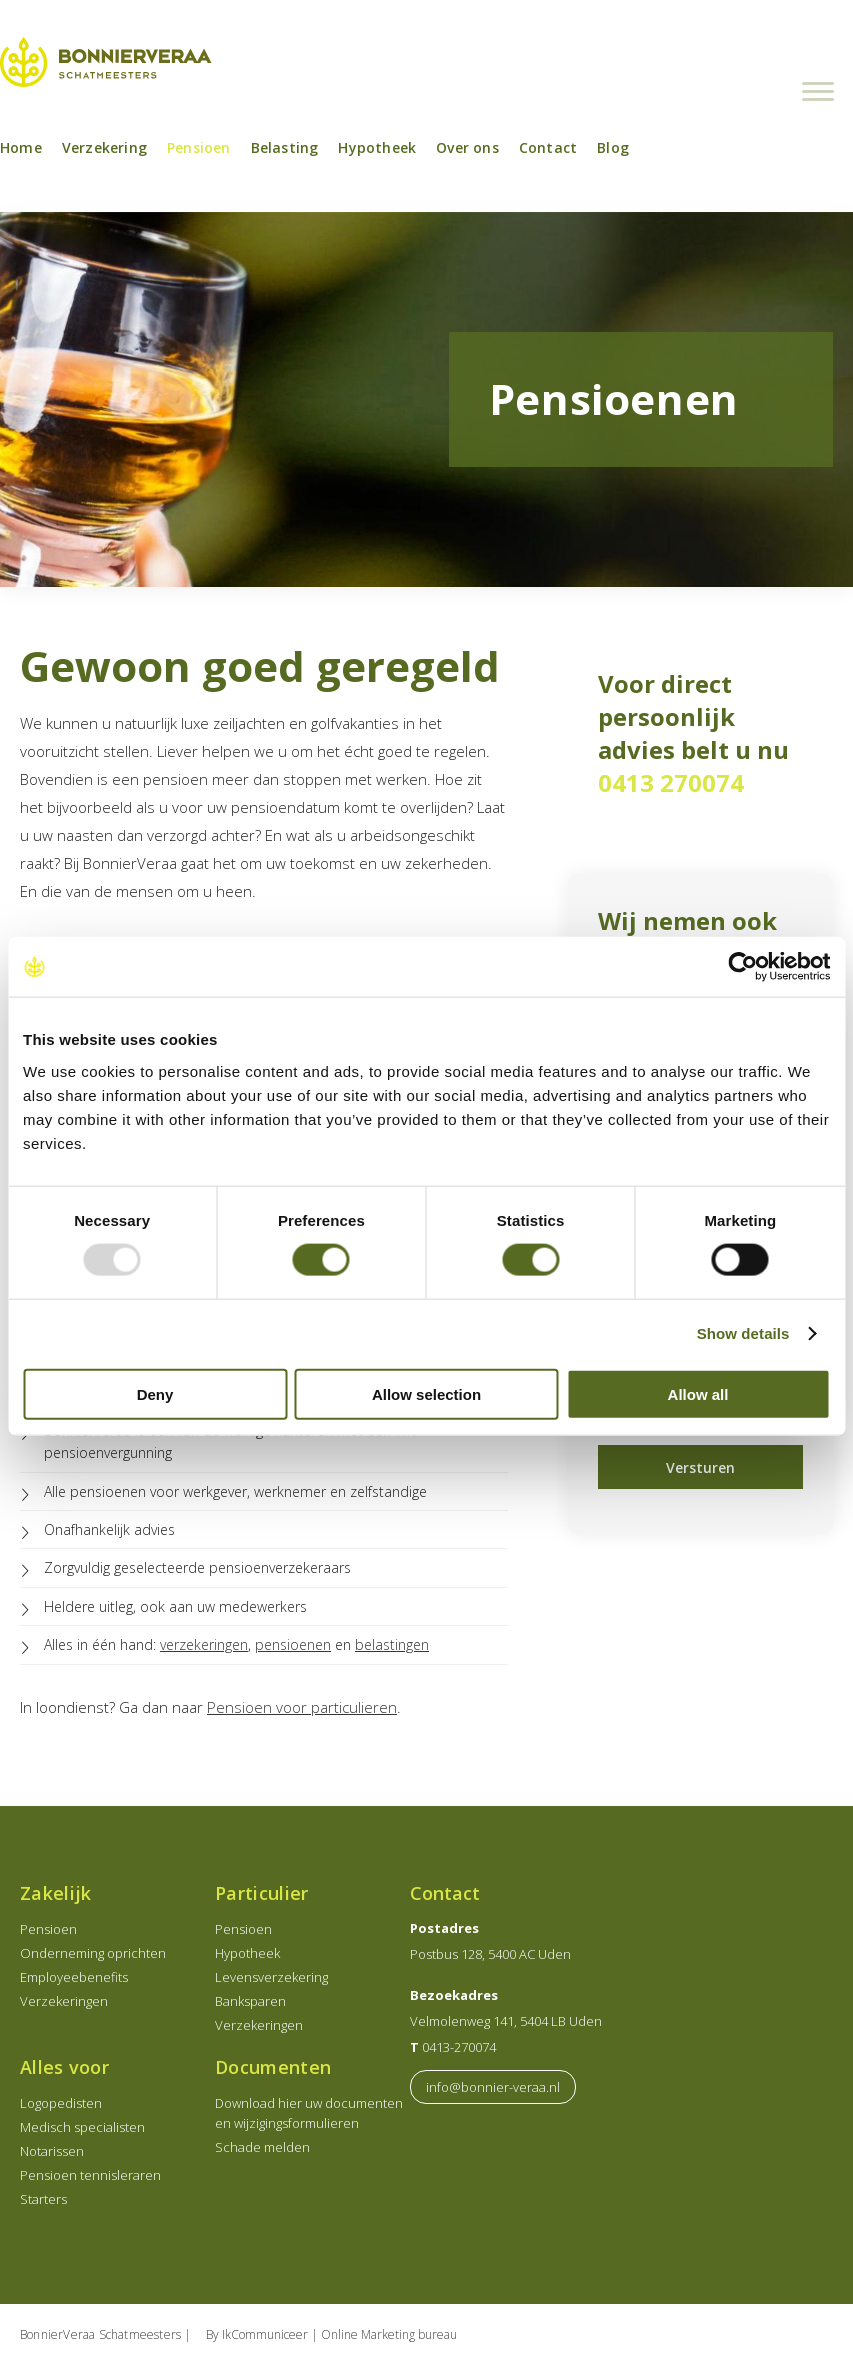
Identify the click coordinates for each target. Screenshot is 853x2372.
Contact (548, 153)
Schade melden (262, 2153)
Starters (43, 2205)
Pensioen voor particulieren (302, 1713)
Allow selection (426, 1393)
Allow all (698, 1393)
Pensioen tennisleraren (90, 2181)
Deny (155, 1393)
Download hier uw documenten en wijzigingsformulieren (309, 2119)
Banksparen (250, 2007)
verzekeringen (204, 1650)
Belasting (285, 153)
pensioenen (293, 1650)
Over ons (467, 153)
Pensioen (199, 153)
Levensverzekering (271, 1983)
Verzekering (104, 153)
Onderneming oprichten (93, 1959)
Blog (613, 153)
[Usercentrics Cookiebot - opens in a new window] (742, 967)
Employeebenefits (74, 1983)
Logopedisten (61, 2109)
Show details (743, 1333)
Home (21, 153)
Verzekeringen (64, 2007)
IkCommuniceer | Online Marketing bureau (339, 2340)
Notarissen (52, 2157)
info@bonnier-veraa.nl (493, 2093)
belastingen (392, 1650)
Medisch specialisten (82, 2133)
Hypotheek (377, 153)
